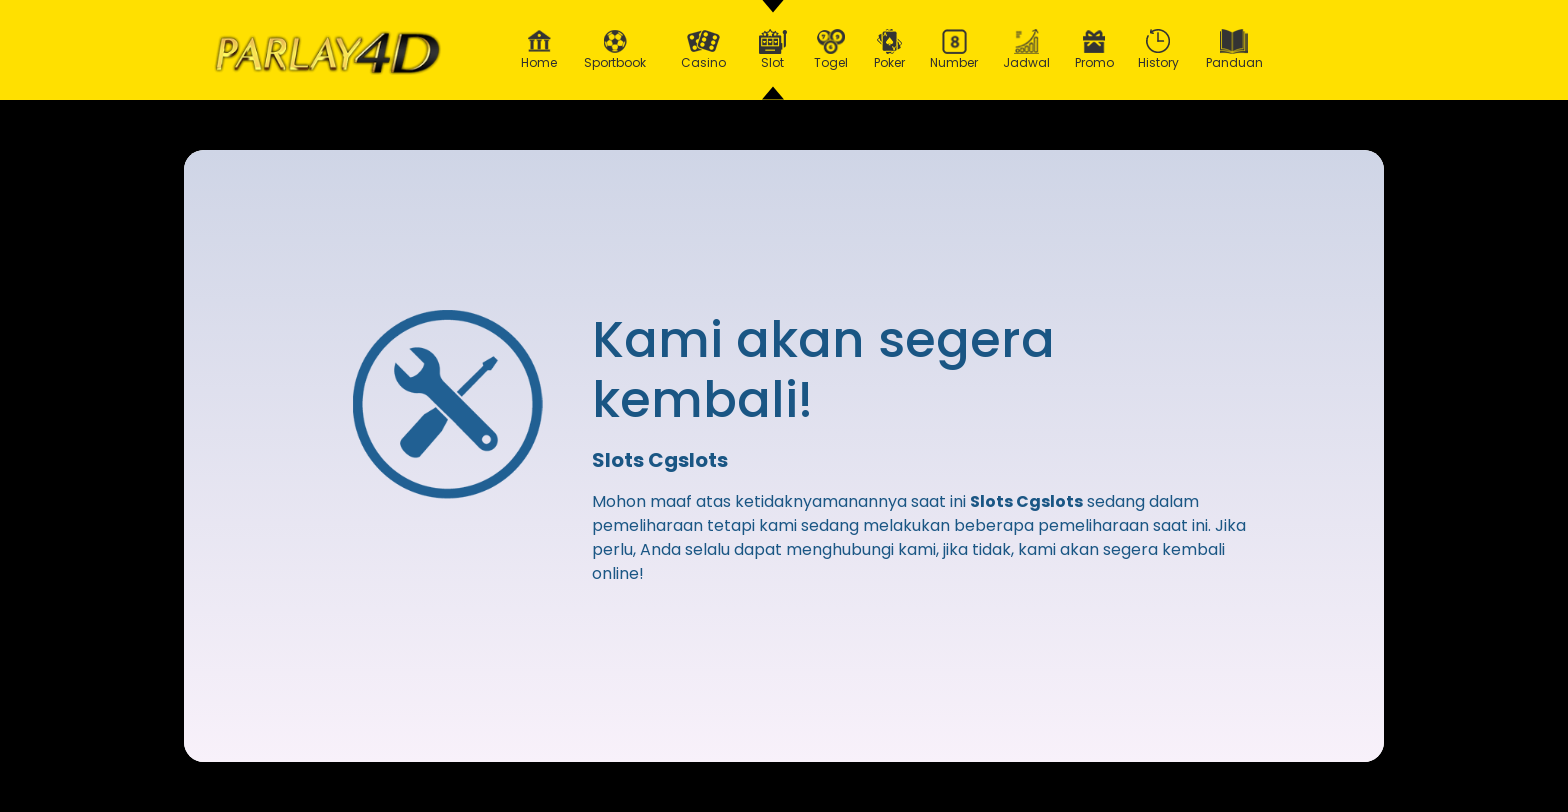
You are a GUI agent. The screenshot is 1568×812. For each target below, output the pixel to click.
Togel (831, 50)
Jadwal (1027, 50)
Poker (890, 50)
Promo (1094, 50)
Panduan (1234, 50)
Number (954, 50)
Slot (773, 50)
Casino (703, 50)
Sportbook (615, 50)
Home (539, 50)
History (1159, 50)
